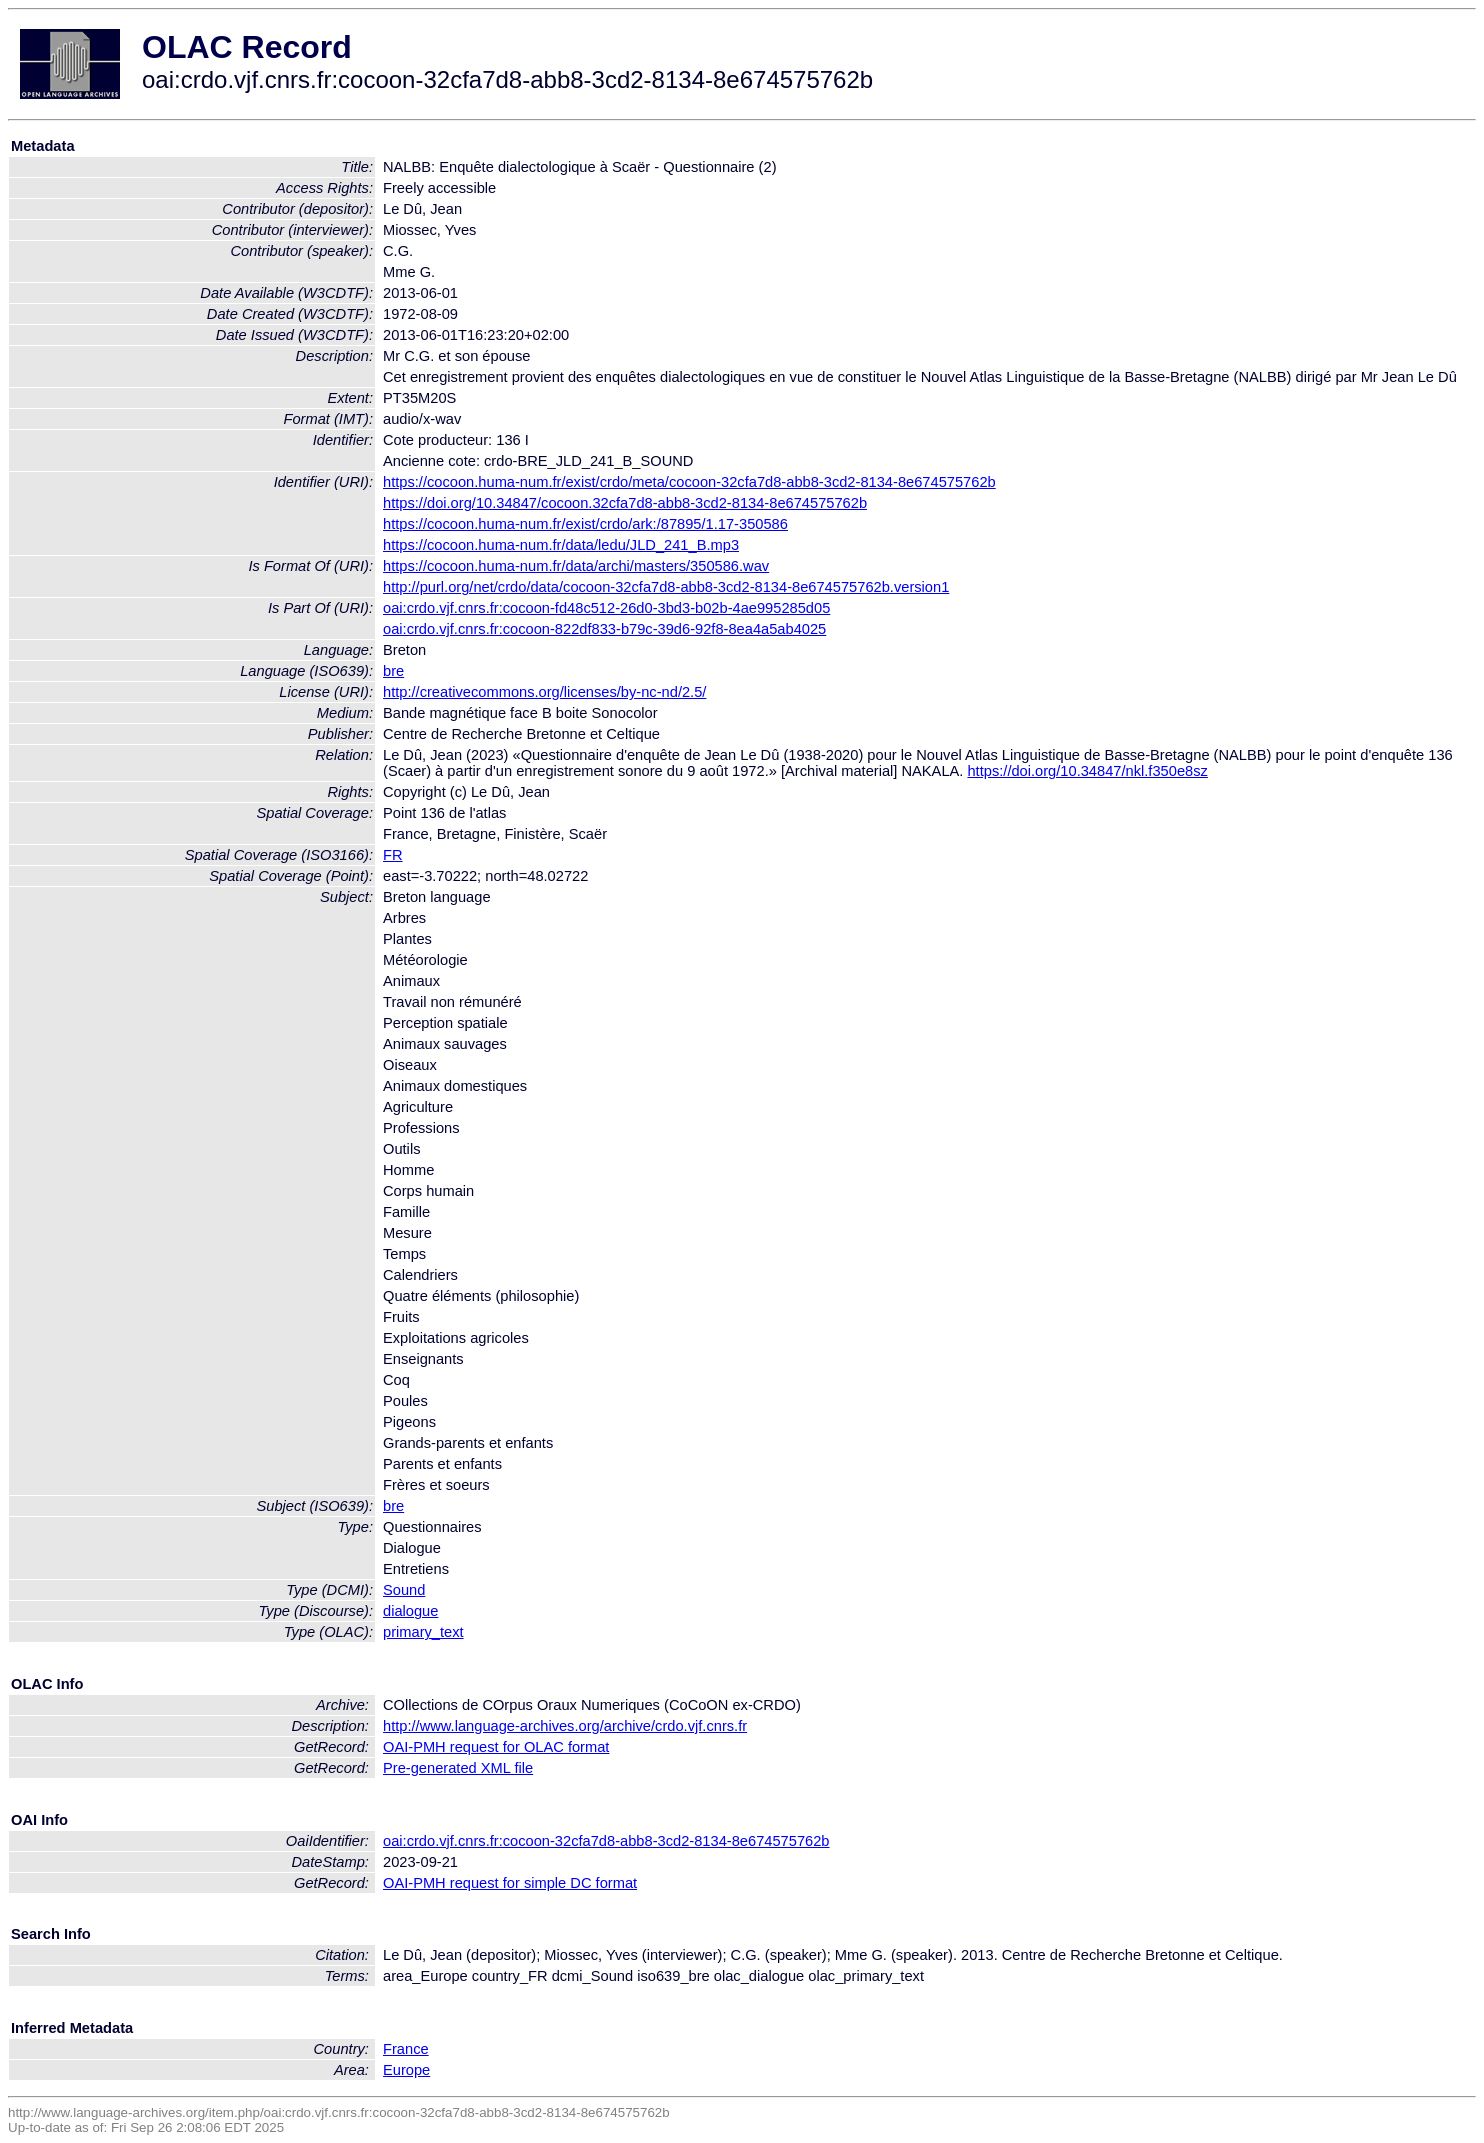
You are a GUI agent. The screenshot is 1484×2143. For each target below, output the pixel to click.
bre (393, 671)
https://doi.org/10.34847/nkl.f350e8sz (1087, 771)
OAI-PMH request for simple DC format (510, 1883)
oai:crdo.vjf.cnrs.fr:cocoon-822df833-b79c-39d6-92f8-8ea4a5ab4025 (604, 629)
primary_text (423, 1632)
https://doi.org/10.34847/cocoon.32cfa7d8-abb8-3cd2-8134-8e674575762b (625, 503)
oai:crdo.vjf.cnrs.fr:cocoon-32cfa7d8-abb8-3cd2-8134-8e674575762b (606, 1841)
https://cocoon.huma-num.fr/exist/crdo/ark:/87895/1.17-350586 (585, 524)
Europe (406, 2070)
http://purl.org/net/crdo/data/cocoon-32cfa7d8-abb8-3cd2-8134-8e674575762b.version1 (666, 587)
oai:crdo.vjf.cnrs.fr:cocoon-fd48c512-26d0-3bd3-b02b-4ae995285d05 (606, 608)
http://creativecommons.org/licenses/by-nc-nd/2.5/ (544, 692)
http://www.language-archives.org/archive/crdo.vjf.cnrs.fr (565, 1726)
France (406, 2049)
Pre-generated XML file (458, 1768)
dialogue (410, 1611)
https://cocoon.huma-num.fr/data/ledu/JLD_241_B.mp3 (561, 545)
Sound (404, 1590)
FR (393, 855)
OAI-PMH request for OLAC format (496, 1747)
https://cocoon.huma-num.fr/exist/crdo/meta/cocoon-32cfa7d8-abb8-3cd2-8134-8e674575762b (689, 482)
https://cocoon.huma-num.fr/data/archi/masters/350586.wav (576, 566)
